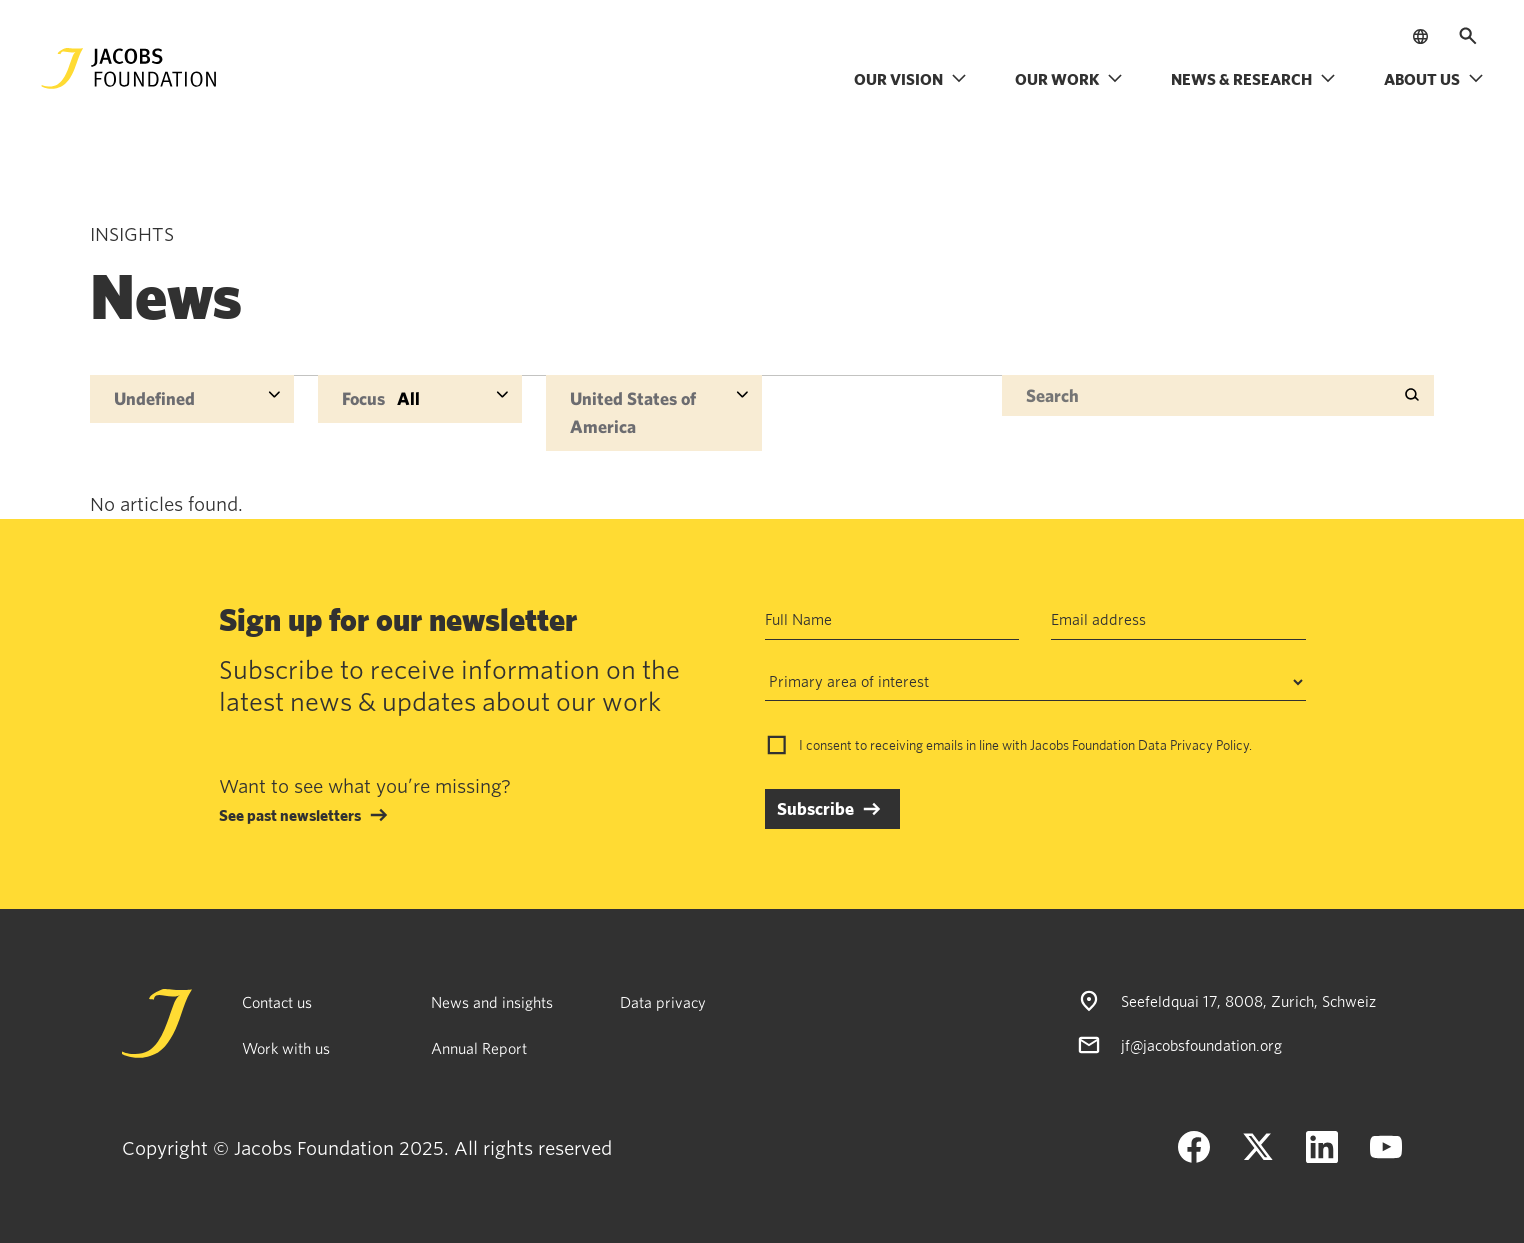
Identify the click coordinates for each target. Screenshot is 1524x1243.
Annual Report (479, 1048)
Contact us (277, 1002)
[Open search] (1468, 36)
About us (1434, 79)
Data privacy (663, 1002)
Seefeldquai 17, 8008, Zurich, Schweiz (1248, 1001)
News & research (1253, 79)
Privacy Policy (1209, 745)
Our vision (910, 79)
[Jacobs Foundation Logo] (129, 68)
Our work (1069, 79)
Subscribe (815, 808)
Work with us (286, 1048)
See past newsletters (290, 815)
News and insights (492, 1002)
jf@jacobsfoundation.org (1201, 1045)
